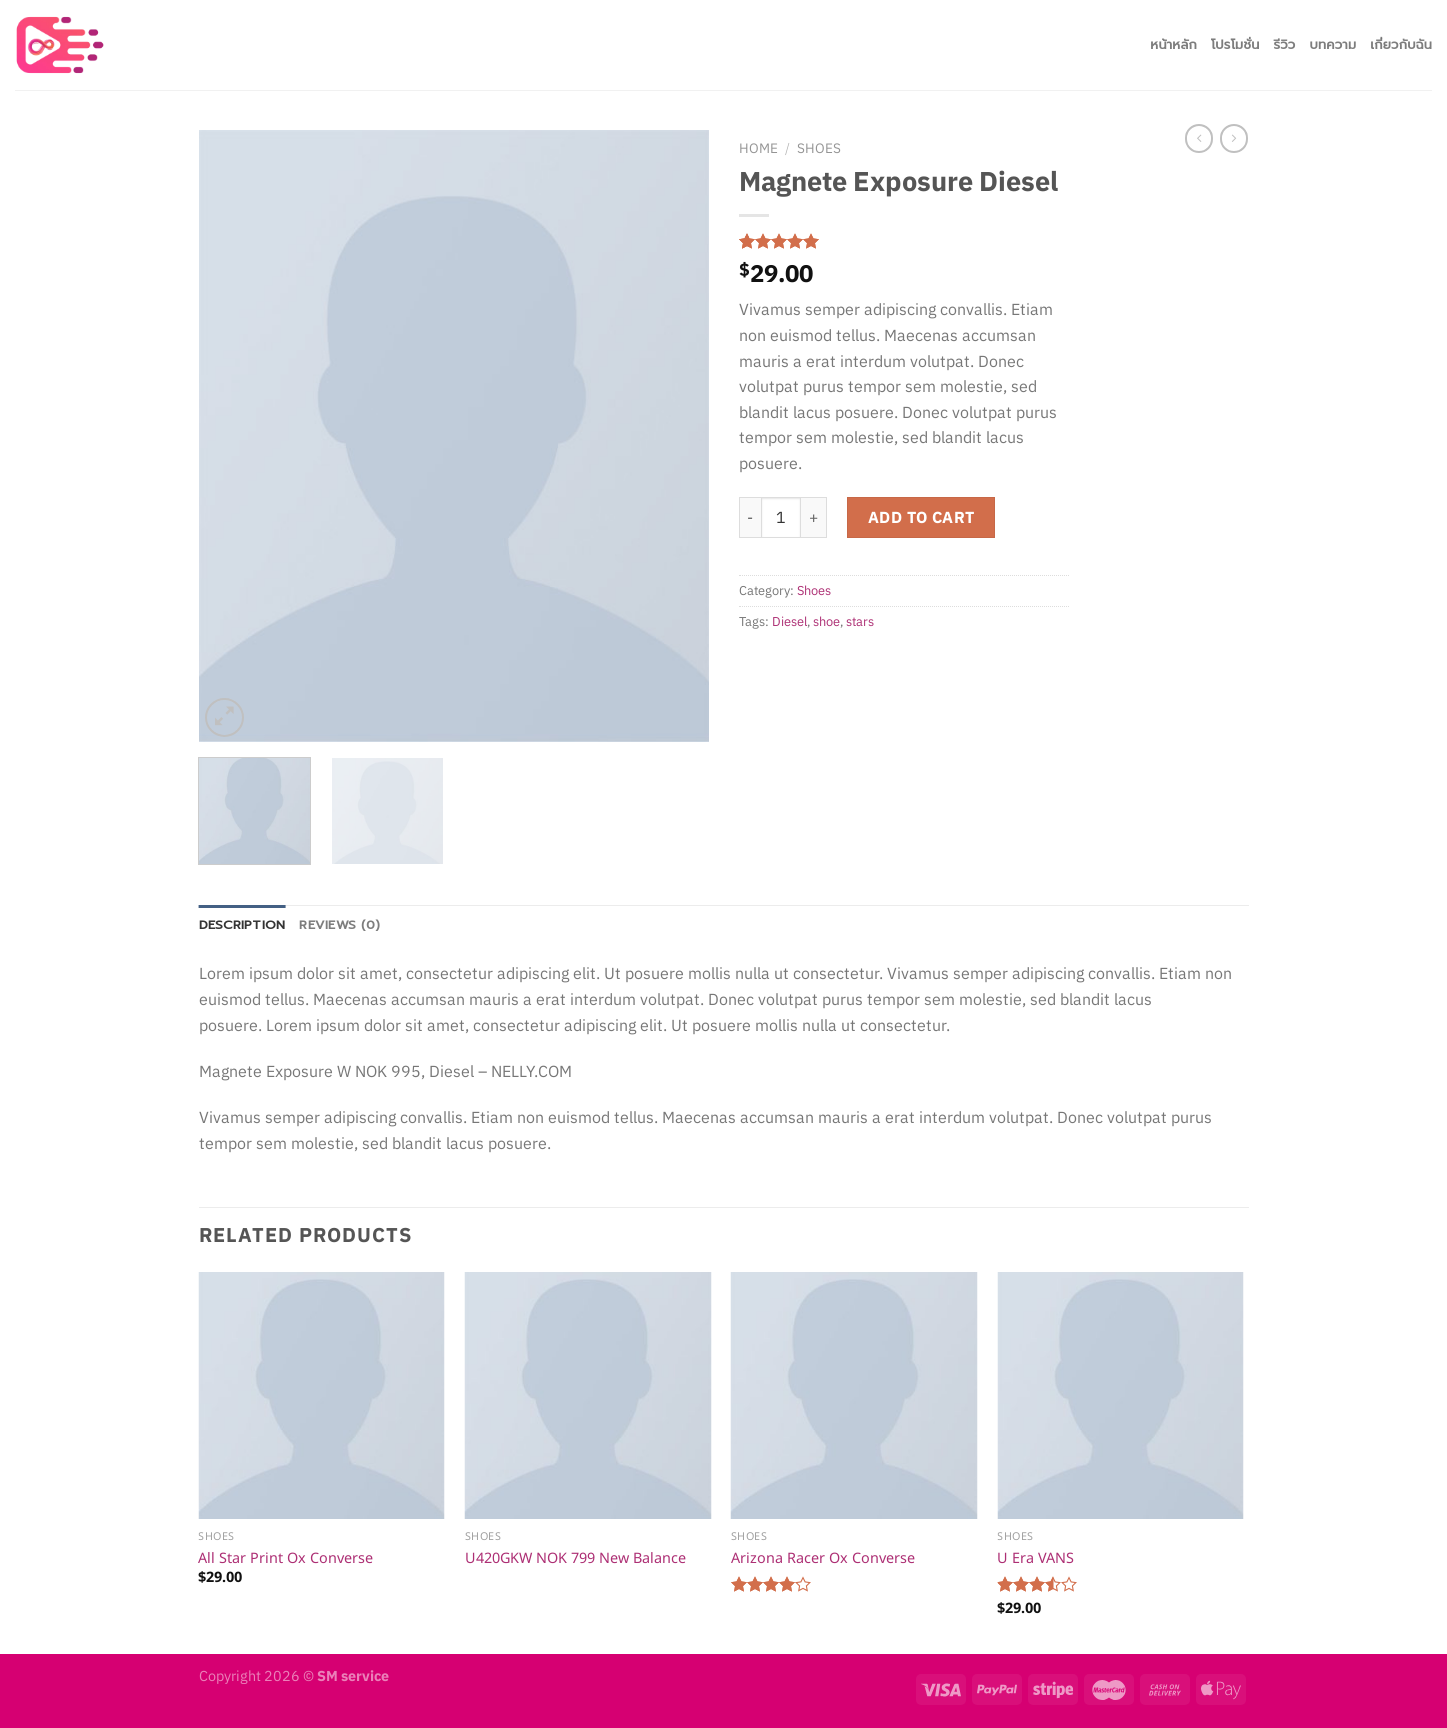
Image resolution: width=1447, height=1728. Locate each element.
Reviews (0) (339, 924)
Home (758, 148)
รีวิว (1284, 44)
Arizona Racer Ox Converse (823, 1557)
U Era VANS (1035, 1557)
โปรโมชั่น (1235, 44)
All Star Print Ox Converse (285, 1557)
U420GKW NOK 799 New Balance (575, 1557)
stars (860, 621)
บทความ (1333, 44)
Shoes (819, 148)
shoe (826, 621)
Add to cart (921, 517)
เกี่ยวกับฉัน (1401, 44)
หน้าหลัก (1173, 44)
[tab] (242, 925)
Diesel (789, 621)
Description (242, 924)
